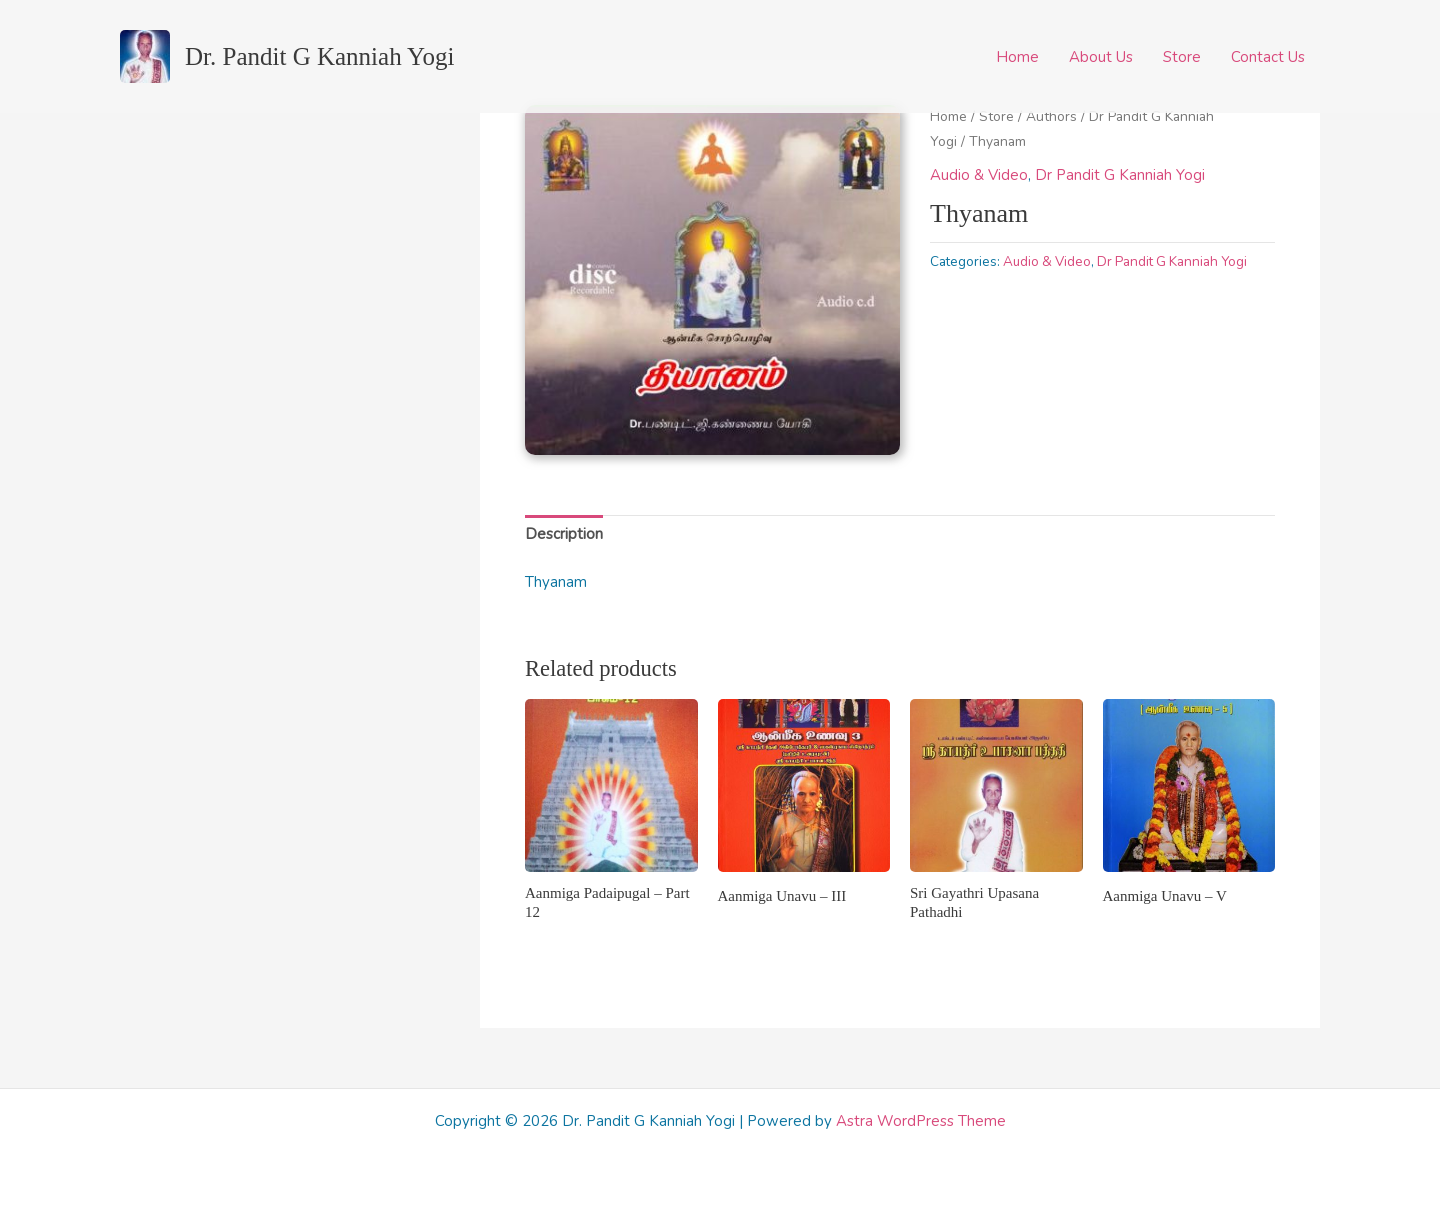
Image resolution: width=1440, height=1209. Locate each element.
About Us (1101, 57)
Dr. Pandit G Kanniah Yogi (319, 56)
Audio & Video (979, 175)
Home (1017, 57)
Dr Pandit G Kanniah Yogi (1120, 175)
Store (1182, 57)
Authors (1051, 116)
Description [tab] (564, 534)
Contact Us (1268, 57)
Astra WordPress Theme (921, 1121)
